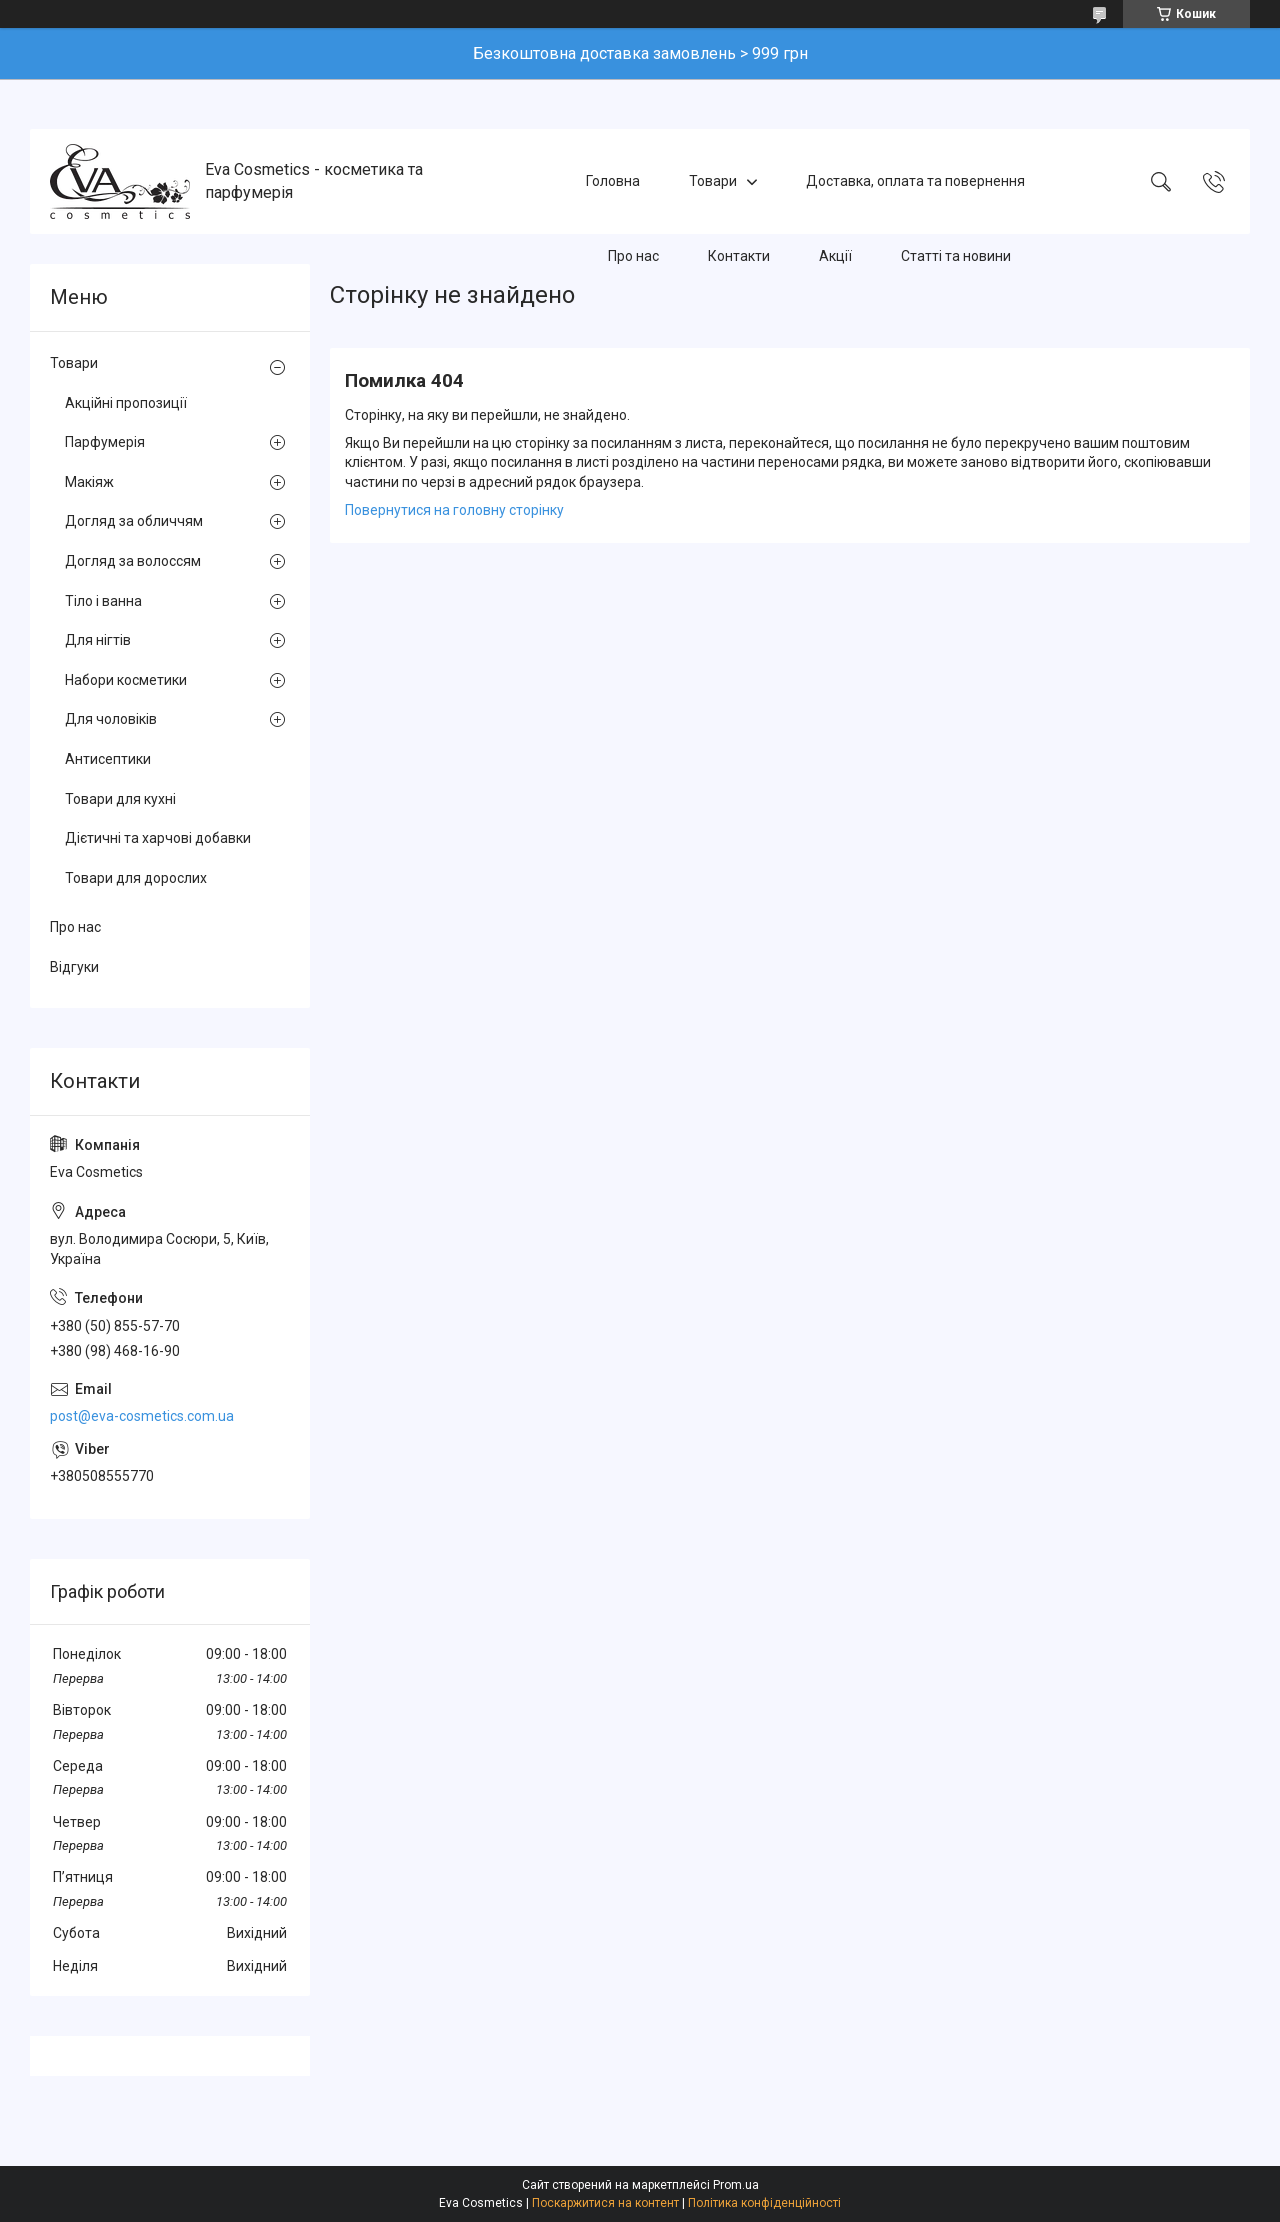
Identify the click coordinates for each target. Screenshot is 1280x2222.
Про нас (633, 256)
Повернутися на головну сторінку (454, 510)
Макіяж (89, 482)
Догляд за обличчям (134, 521)
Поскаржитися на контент (605, 2203)
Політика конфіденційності (764, 2203)
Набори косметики (126, 680)
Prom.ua (736, 2185)
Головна (613, 181)
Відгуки (74, 967)
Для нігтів (98, 640)
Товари (713, 181)
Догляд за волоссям (133, 561)
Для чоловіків (111, 719)
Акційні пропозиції (126, 403)
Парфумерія (105, 442)
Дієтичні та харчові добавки (158, 838)
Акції (835, 256)
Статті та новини (956, 256)
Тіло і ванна (103, 601)
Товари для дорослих (136, 878)
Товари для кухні (120, 799)
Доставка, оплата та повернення (915, 181)
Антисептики (108, 759)
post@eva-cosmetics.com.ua (142, 1416)
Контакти (739, 256)
